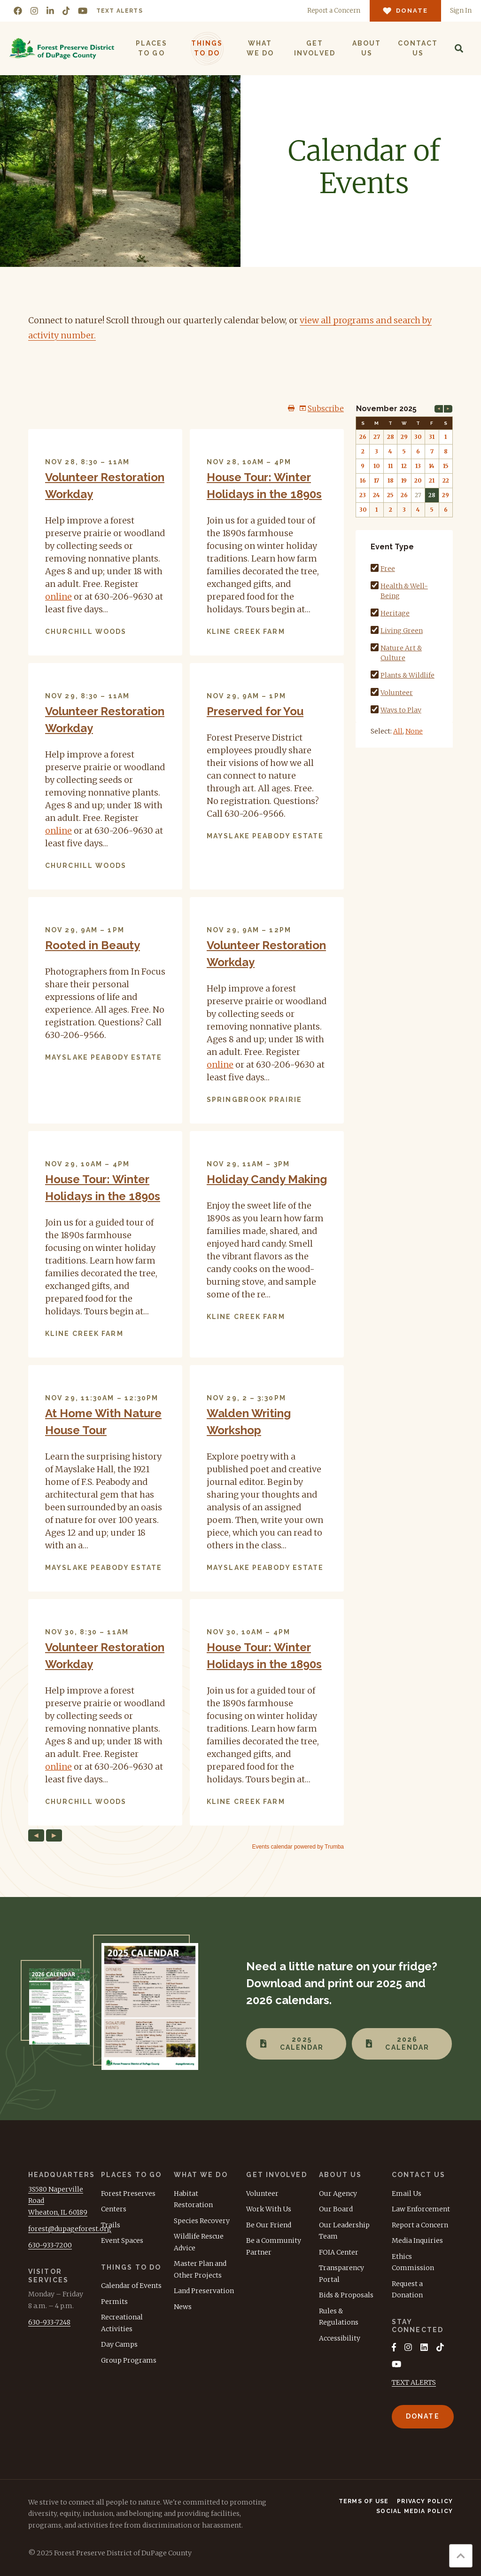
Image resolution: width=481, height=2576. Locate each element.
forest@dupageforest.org (69, 2229)
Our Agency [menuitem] (338, 2193)
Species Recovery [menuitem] (202, 2221)
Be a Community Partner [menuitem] (273, 2246)
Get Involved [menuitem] (314, 48)
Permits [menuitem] (114, 2301)
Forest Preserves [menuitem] (128, 2193)
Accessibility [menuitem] (339, 2338)
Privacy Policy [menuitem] (425, 2501)
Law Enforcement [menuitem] (421, 2209)
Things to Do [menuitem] (207, 48)
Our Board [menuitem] (336, 2209)
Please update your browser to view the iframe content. (186, 1127)
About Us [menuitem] (366, 48)
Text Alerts (119, 11)
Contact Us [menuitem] (418, 48)
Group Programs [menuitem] (128, 2360)
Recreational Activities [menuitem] (122, 2323)
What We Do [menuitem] (260, 48)
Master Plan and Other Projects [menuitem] (200, 2269)
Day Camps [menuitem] (119, 2344)
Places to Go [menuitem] (152, 48)
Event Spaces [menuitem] (122, 2240)
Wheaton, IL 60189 (57, 2212)
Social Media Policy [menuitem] (414, 2511)
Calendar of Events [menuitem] (131, 2285)
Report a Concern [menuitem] (420, 2225)
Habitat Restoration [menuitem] (193, 2199)
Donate (423, 2416)
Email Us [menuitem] (406, 2193)
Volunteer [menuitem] (262, 2193)
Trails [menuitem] (110, 2225)
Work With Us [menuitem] (268, 2209)
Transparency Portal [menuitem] (341, 2274)
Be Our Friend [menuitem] (268, 2225)
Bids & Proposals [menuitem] (346, 2295)
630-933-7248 (49, 2322)
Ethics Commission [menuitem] (413, 2262)
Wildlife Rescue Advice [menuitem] (199, 2242)
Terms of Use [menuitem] (363, 2501)
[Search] (459, 48)
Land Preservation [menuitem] (204, 2291)
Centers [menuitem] (113, 2209)
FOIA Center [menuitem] (338, 2252)
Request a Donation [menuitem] (407, 2289)
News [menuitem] (183, 2307)
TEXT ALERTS (414, 2382)
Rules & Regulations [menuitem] (338, 2317)
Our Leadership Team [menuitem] (344, 2231)
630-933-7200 (50, 2245)
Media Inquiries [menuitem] (417, 2240)
